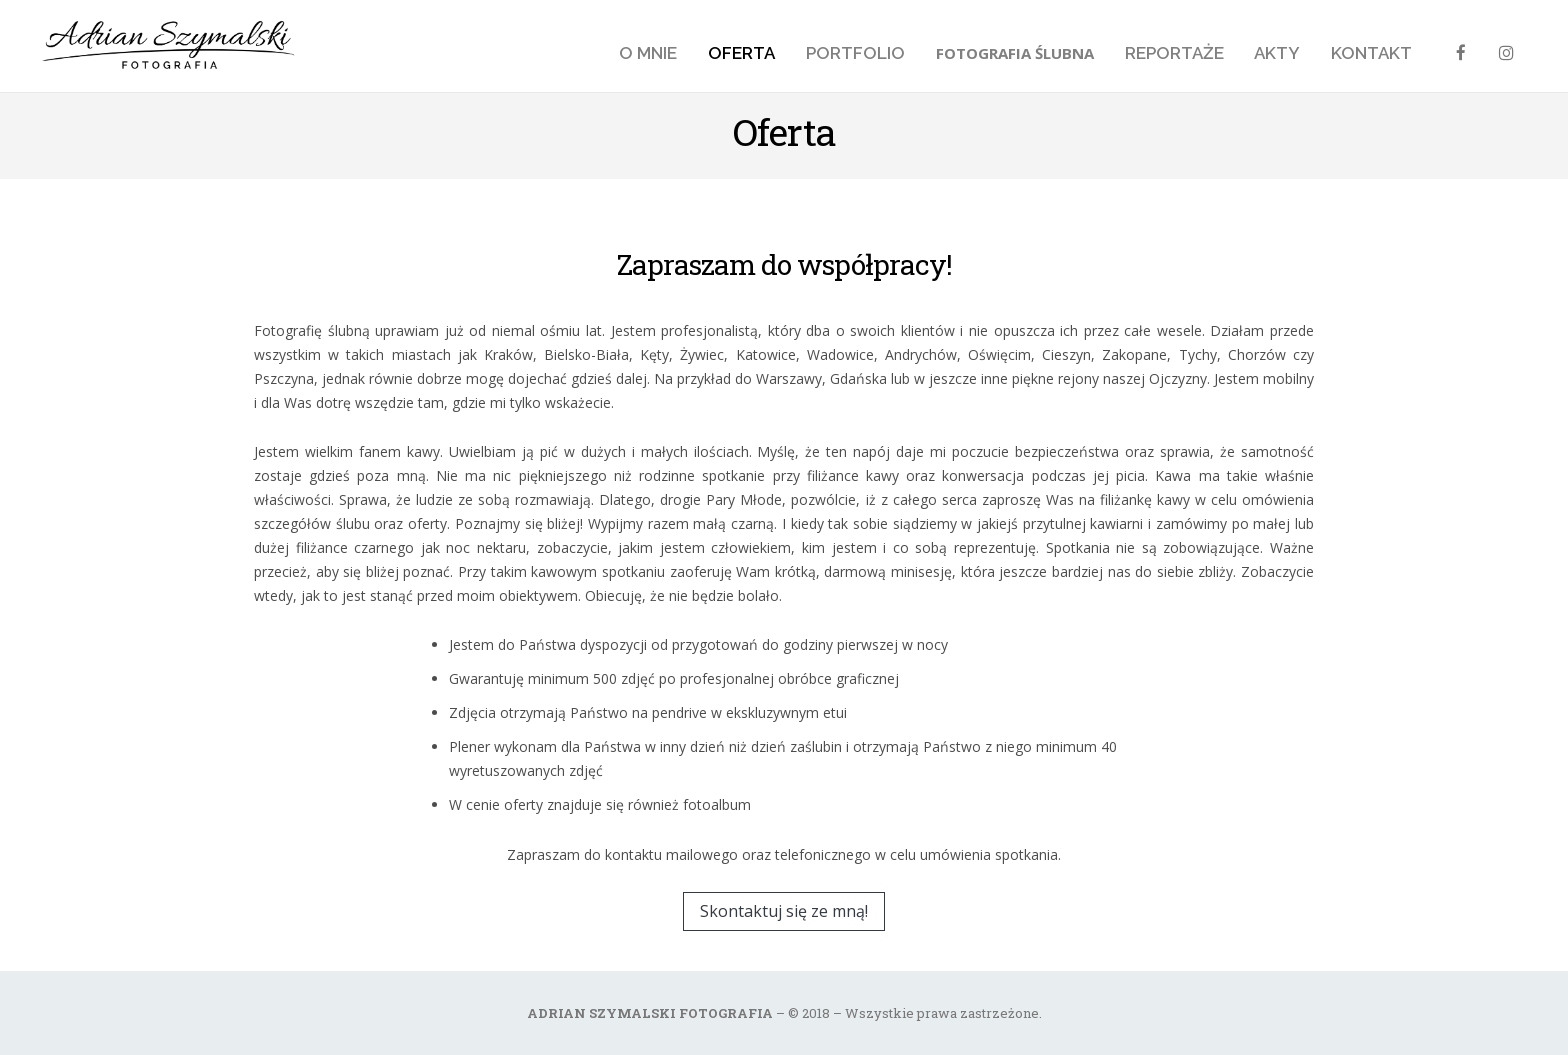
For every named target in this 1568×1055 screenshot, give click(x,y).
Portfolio (855, 53)
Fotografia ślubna (1015, 53)
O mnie (648, 53)
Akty (1277, 53)
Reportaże (1174, 53)
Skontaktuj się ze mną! (784, 911)
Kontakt (1371, 53)
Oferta (741, 53)
